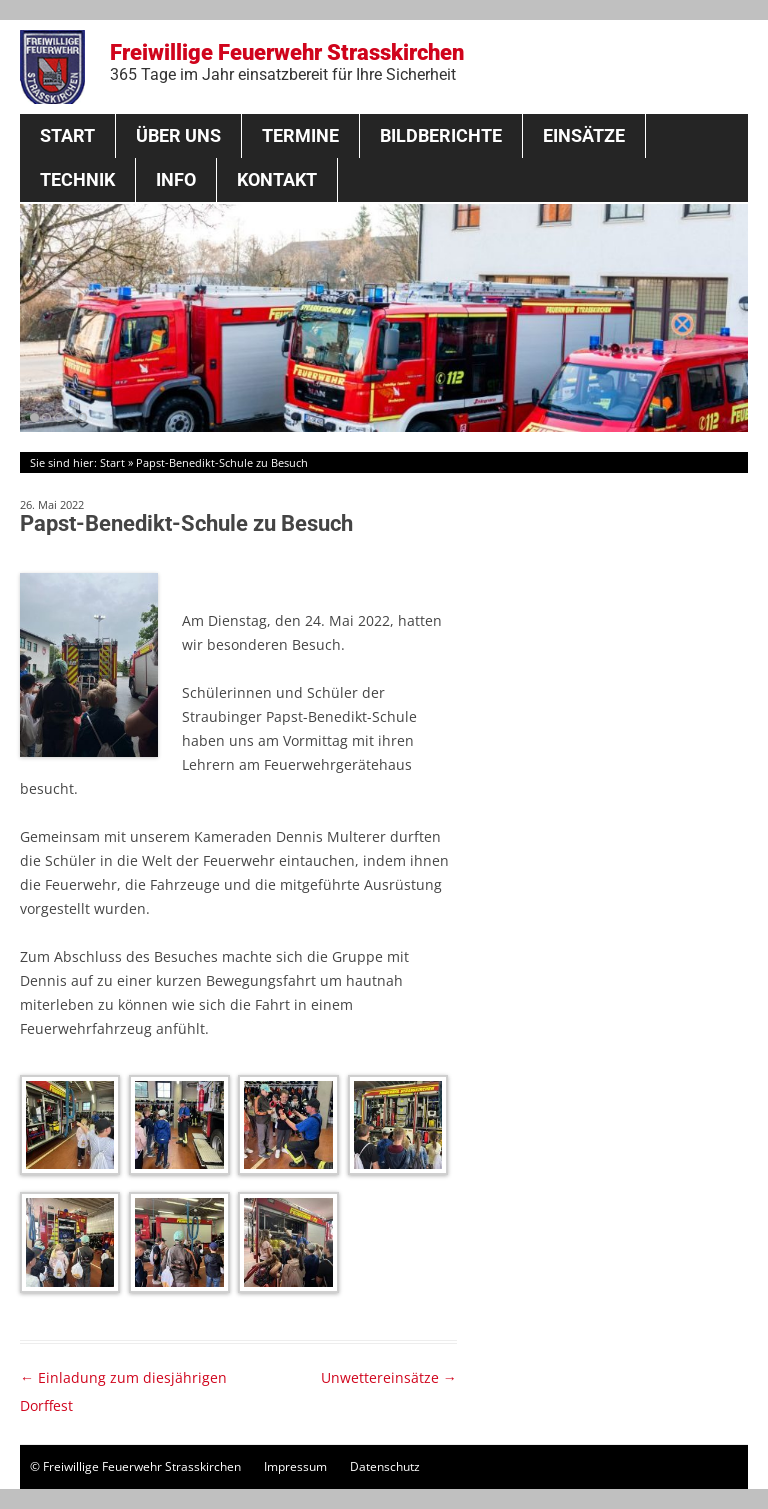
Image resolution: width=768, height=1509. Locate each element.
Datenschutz (385, 1466)
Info (176, 179)
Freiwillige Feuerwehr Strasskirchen (287, 62)
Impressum (295, 1466)
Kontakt (277, 179)
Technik (77, 179)
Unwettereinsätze (389, 1377)
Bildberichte (441, 135)
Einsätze (584, 135)
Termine (300, 135)
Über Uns (178, 135)
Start (67, 135)
